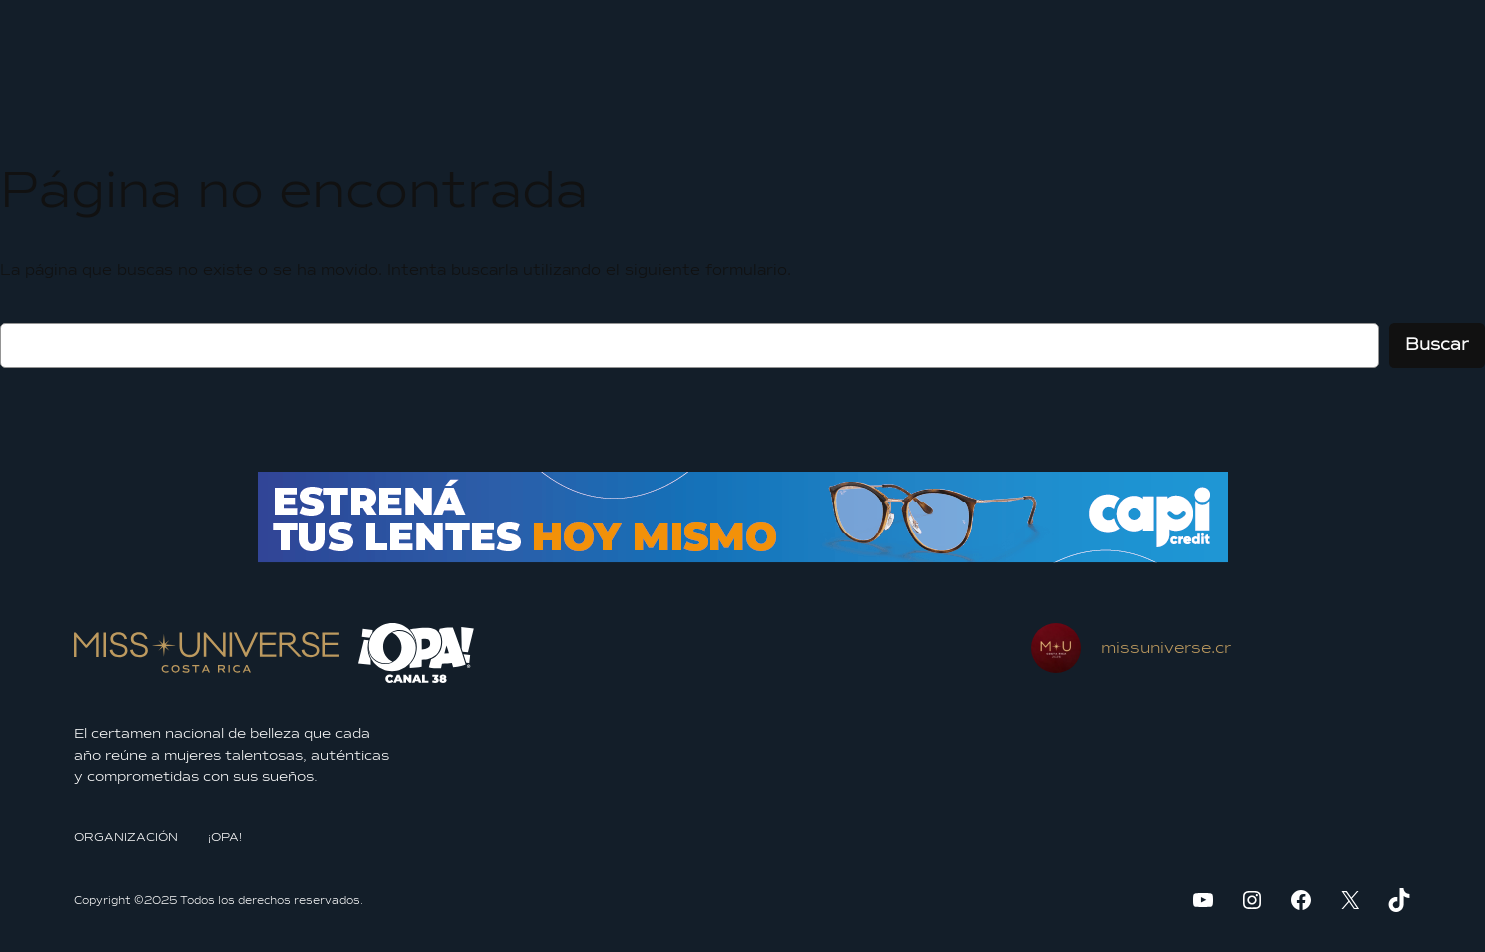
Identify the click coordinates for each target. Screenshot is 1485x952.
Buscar (1437, 344)
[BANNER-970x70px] (743, 557)
